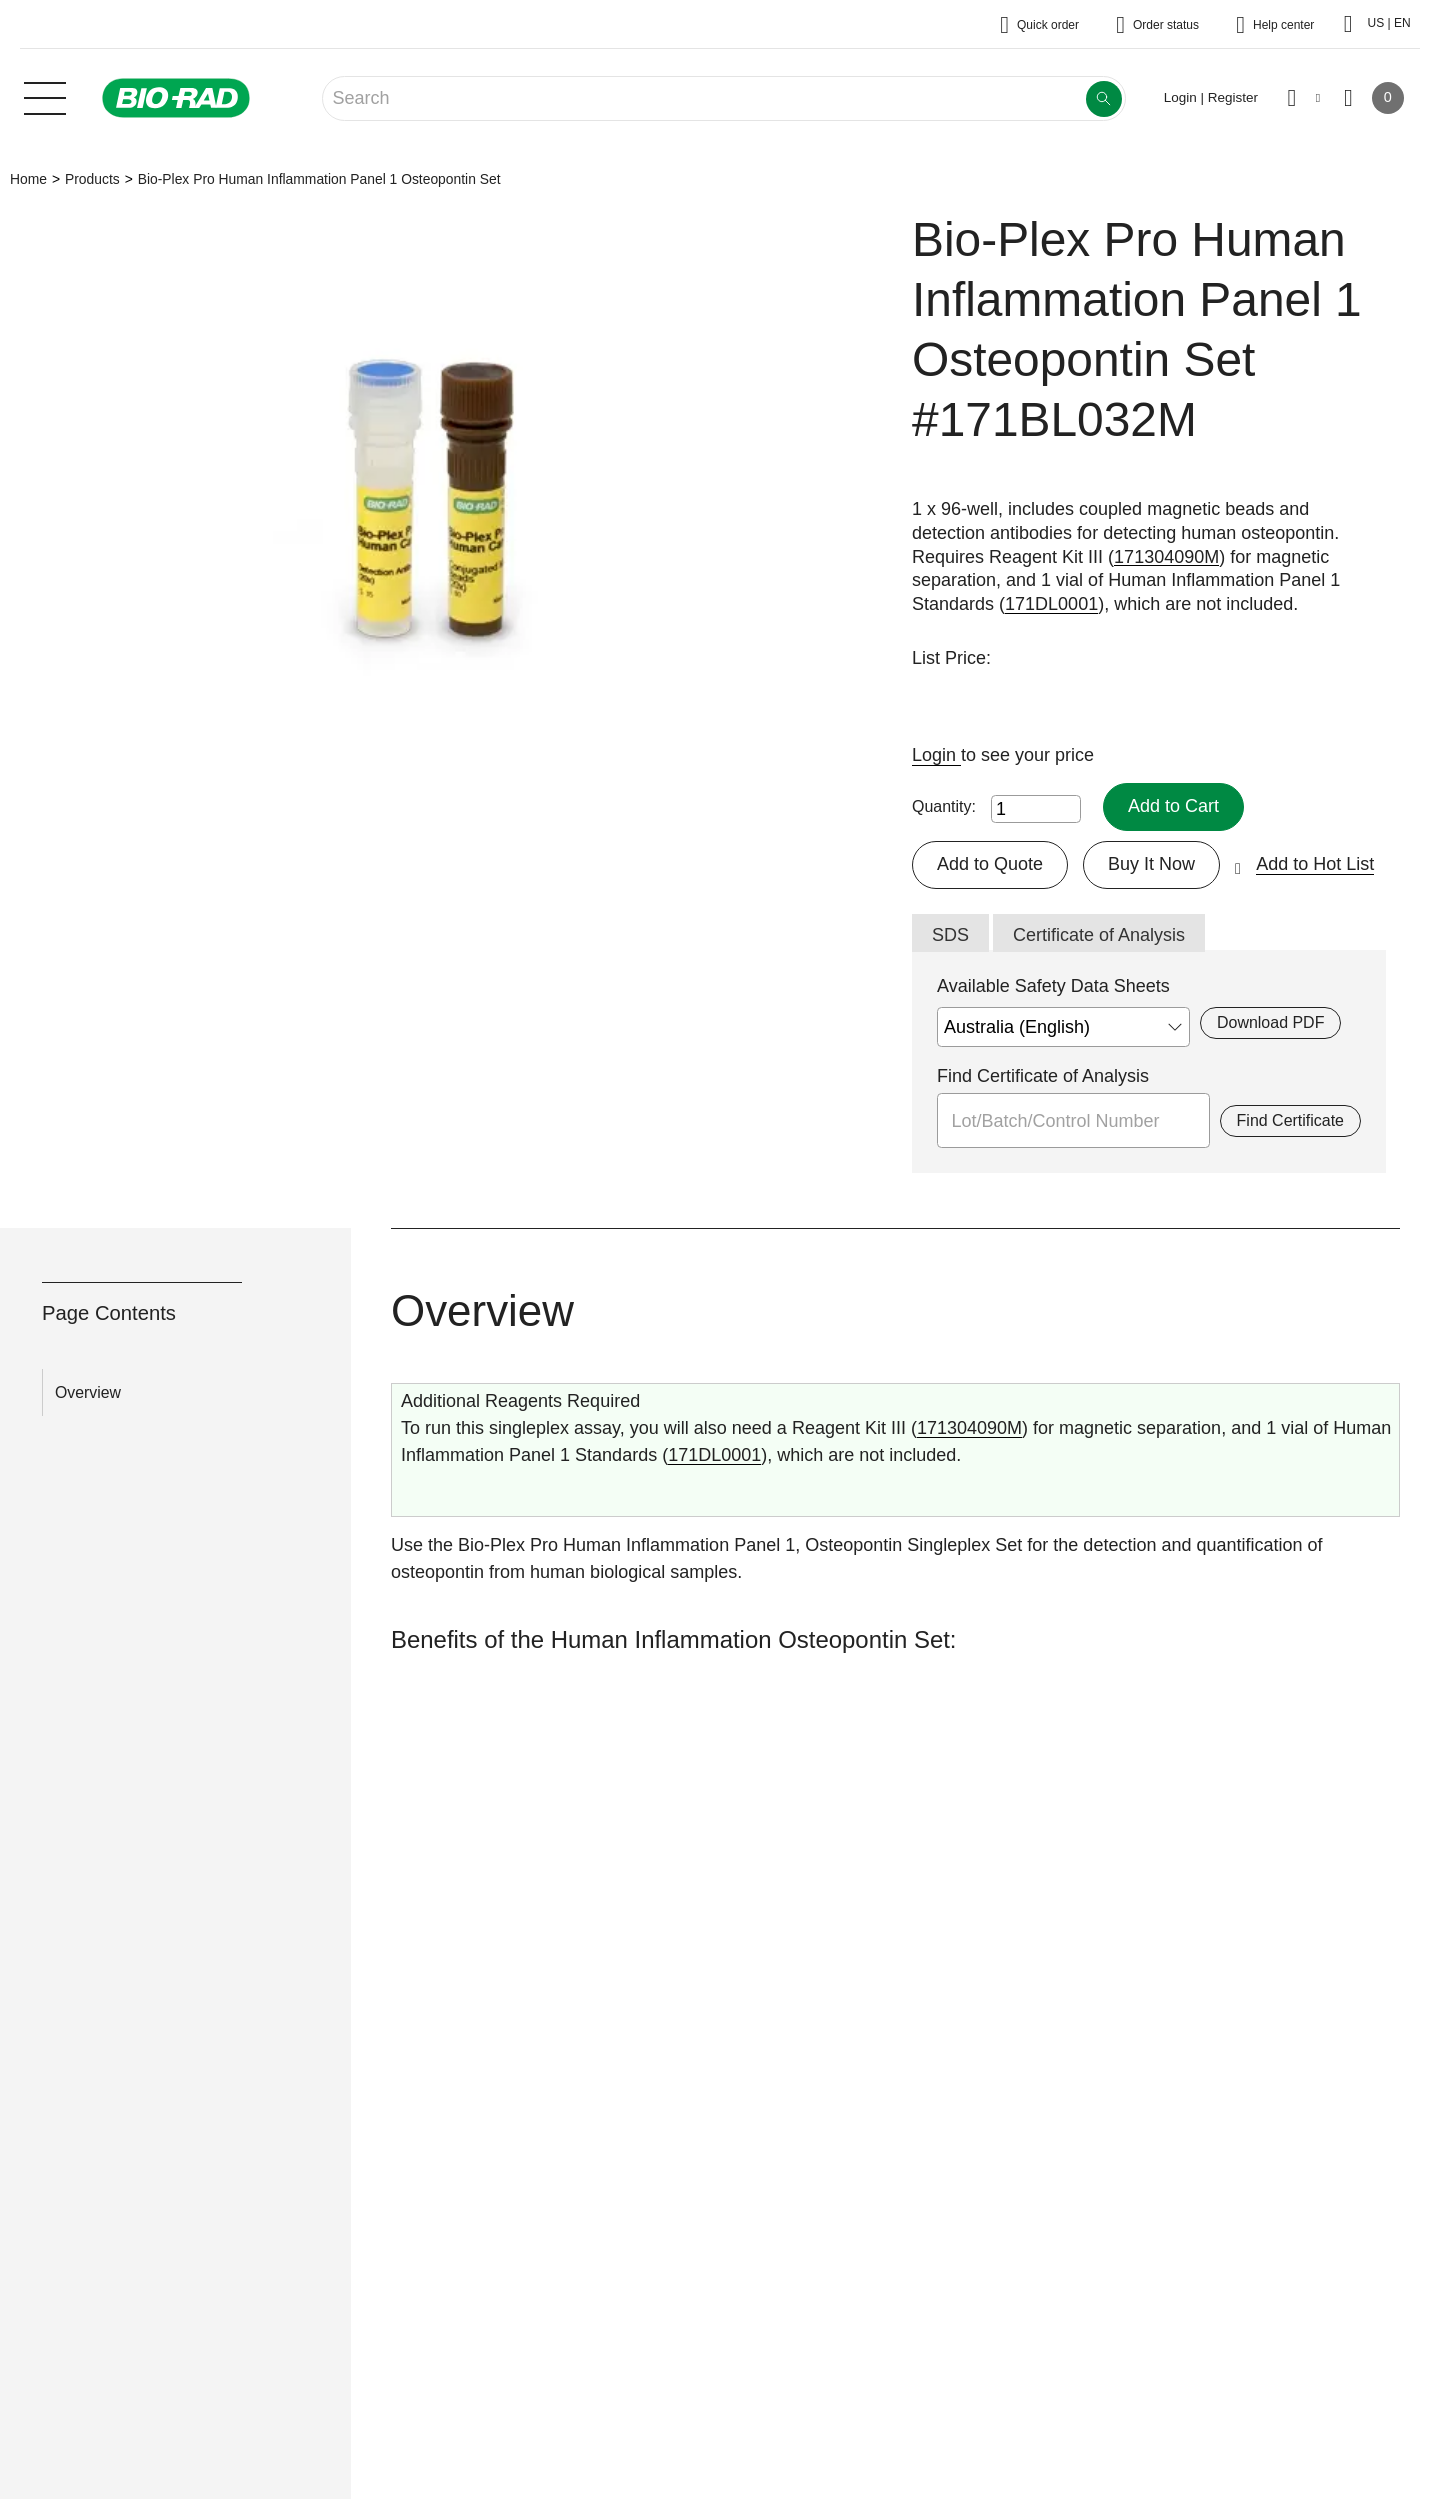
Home (28, 179)
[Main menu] (45, 96)
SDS (950, 935)
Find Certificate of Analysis (1043, 1076)
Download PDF (1270, 1022)
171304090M (1166, 557)
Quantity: (944, 806)
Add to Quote (990, 864)
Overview (88, 1392)
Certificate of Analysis (1099, 935)
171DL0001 (1051, 604)
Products (92, 179)
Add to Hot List (1315, 864)
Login (936, 755)
